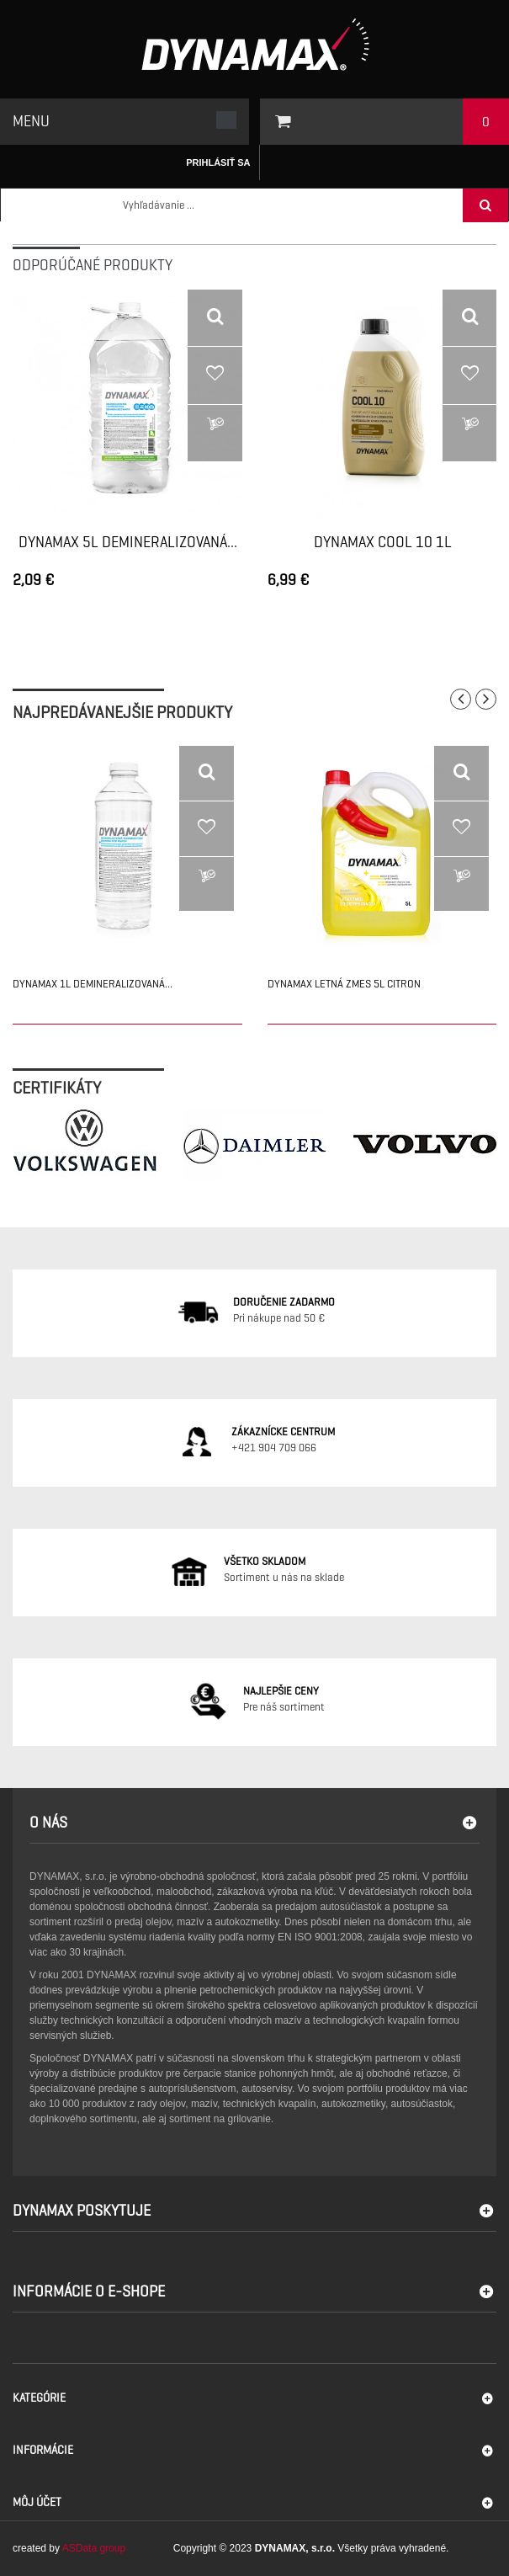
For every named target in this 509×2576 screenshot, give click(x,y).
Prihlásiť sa (218, 162)
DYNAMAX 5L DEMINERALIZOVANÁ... (128, 542)
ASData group (93, 2548)
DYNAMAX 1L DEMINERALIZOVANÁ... (92, 984)
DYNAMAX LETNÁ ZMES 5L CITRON (344, 984)
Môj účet (37, 2502)
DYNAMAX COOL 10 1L (383, 542)
